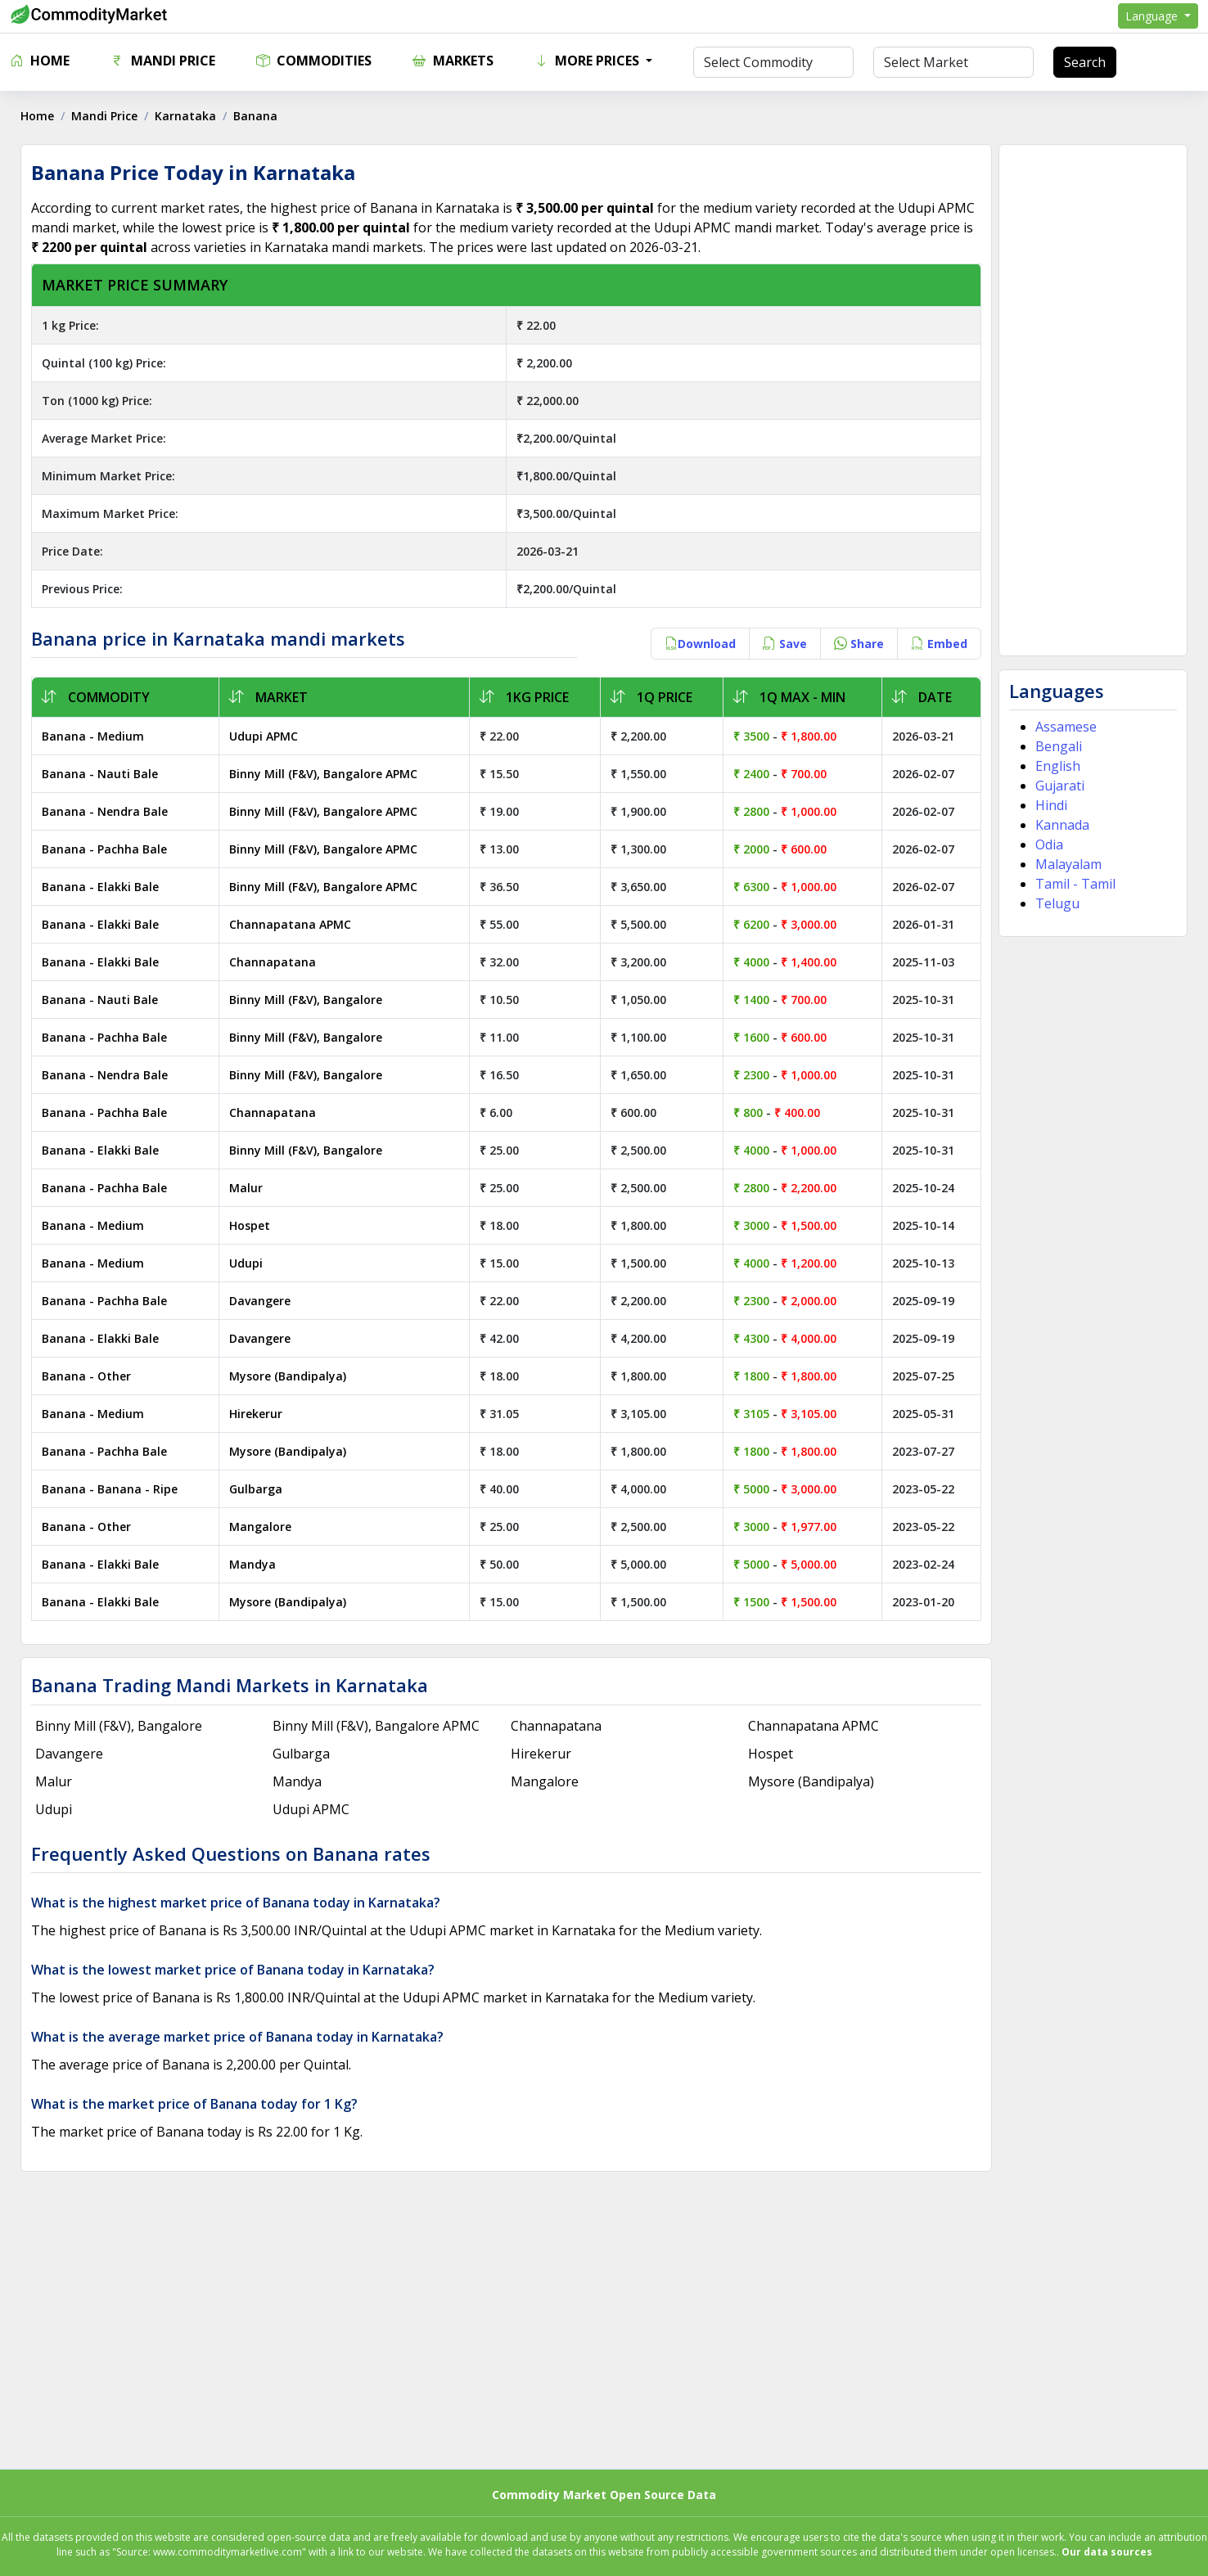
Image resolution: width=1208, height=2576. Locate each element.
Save (782, 643)
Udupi (248, 1263)
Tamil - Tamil (1073, 884)
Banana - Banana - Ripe (114, 1489)
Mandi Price (162, 61)
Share (856, 643)
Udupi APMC (266, 736)
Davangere (262, 1300)
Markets (453, 61)
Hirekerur (258, 1413)
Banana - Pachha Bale (108, 849)
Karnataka (189, 116)
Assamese (1063, 727)
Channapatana (275, 962)
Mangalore (263, 1526)
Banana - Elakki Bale (104, 886)
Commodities (314, 61)
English (1055, 766)
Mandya (255, 1564)
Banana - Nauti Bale (104, 773)
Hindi (1049, 805)
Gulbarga (258, 1489)
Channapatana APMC (293, 924)
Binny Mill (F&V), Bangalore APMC (326, 773)
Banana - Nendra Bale (109, 811)
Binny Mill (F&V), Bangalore (308, 999)
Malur (248, 1188)
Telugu (1055, 903)
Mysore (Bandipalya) (290, 1376)
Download (697, 643)
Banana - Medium (97, 736)
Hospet (252, 1225)
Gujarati (1057, 786)
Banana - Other (90, 1376)
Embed (936, 643)
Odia (1047, 844)
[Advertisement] (1090, 400)
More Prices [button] (588, 61)
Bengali (1056, 746)
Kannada (1060, 825)
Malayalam (1066, 864)
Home (40, 61)
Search (1085, 62)
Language (1153, 16)
